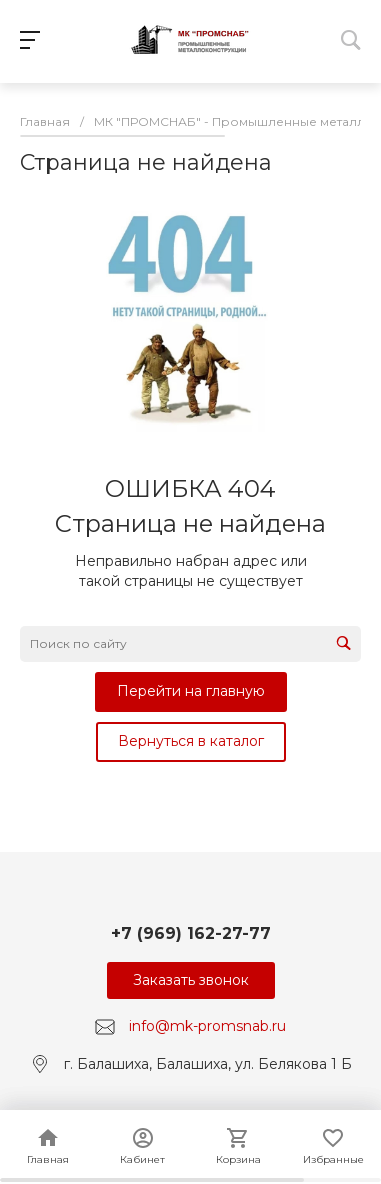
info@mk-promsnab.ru (207, 1026)
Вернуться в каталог (191, 741)
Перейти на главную (191, 691)
